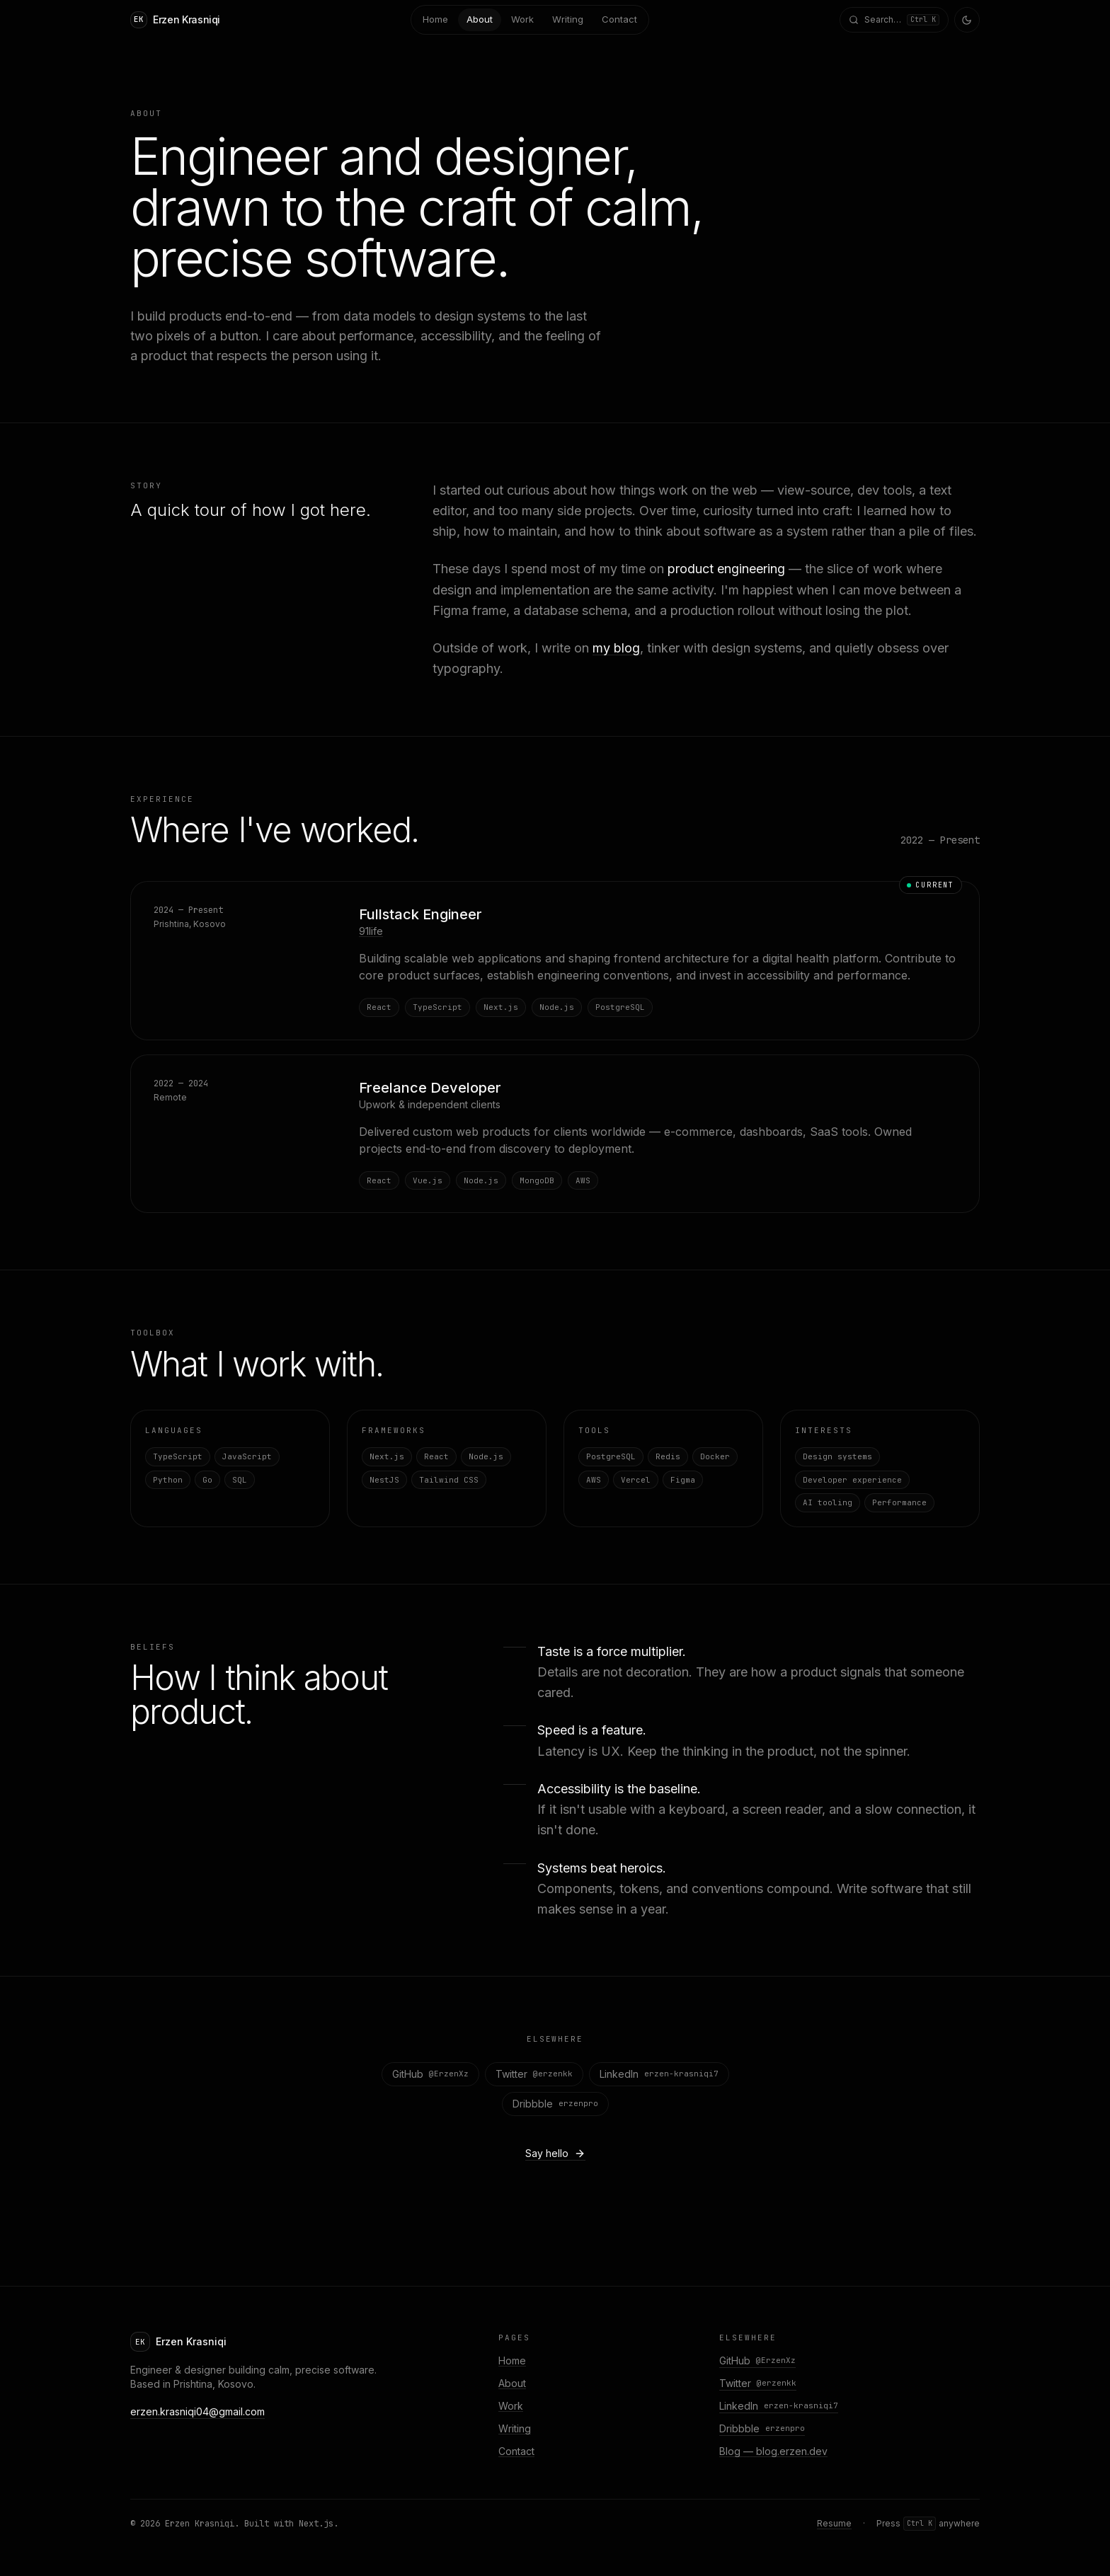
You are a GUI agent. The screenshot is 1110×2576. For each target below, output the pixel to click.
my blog (616, 647)
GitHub (430, 2074)
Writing (514, 2428)
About (512, 2383)
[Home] (175, 19)
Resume (834, 2523)
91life (371, 932)
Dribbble (555, 2104)
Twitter (534, 2074)
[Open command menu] (894, 20)
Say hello (555, 2153)
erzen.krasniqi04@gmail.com (197, 2411)
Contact (516, 2451)
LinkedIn (659, 2074)
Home (512, 2360)
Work (510, 2406)
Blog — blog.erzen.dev (773, 2451)
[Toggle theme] (967, 20)
